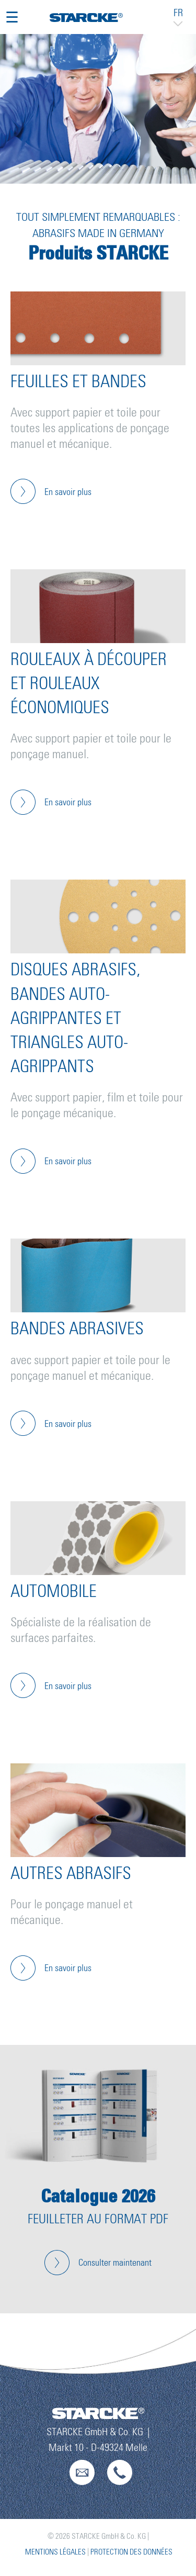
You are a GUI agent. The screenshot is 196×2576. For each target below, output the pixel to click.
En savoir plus (67, 492)
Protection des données (131, 2552)
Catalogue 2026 (98, 2195)
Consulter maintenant (115, 2263)
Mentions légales (55, 2552)
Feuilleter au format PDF (98, 2219)
